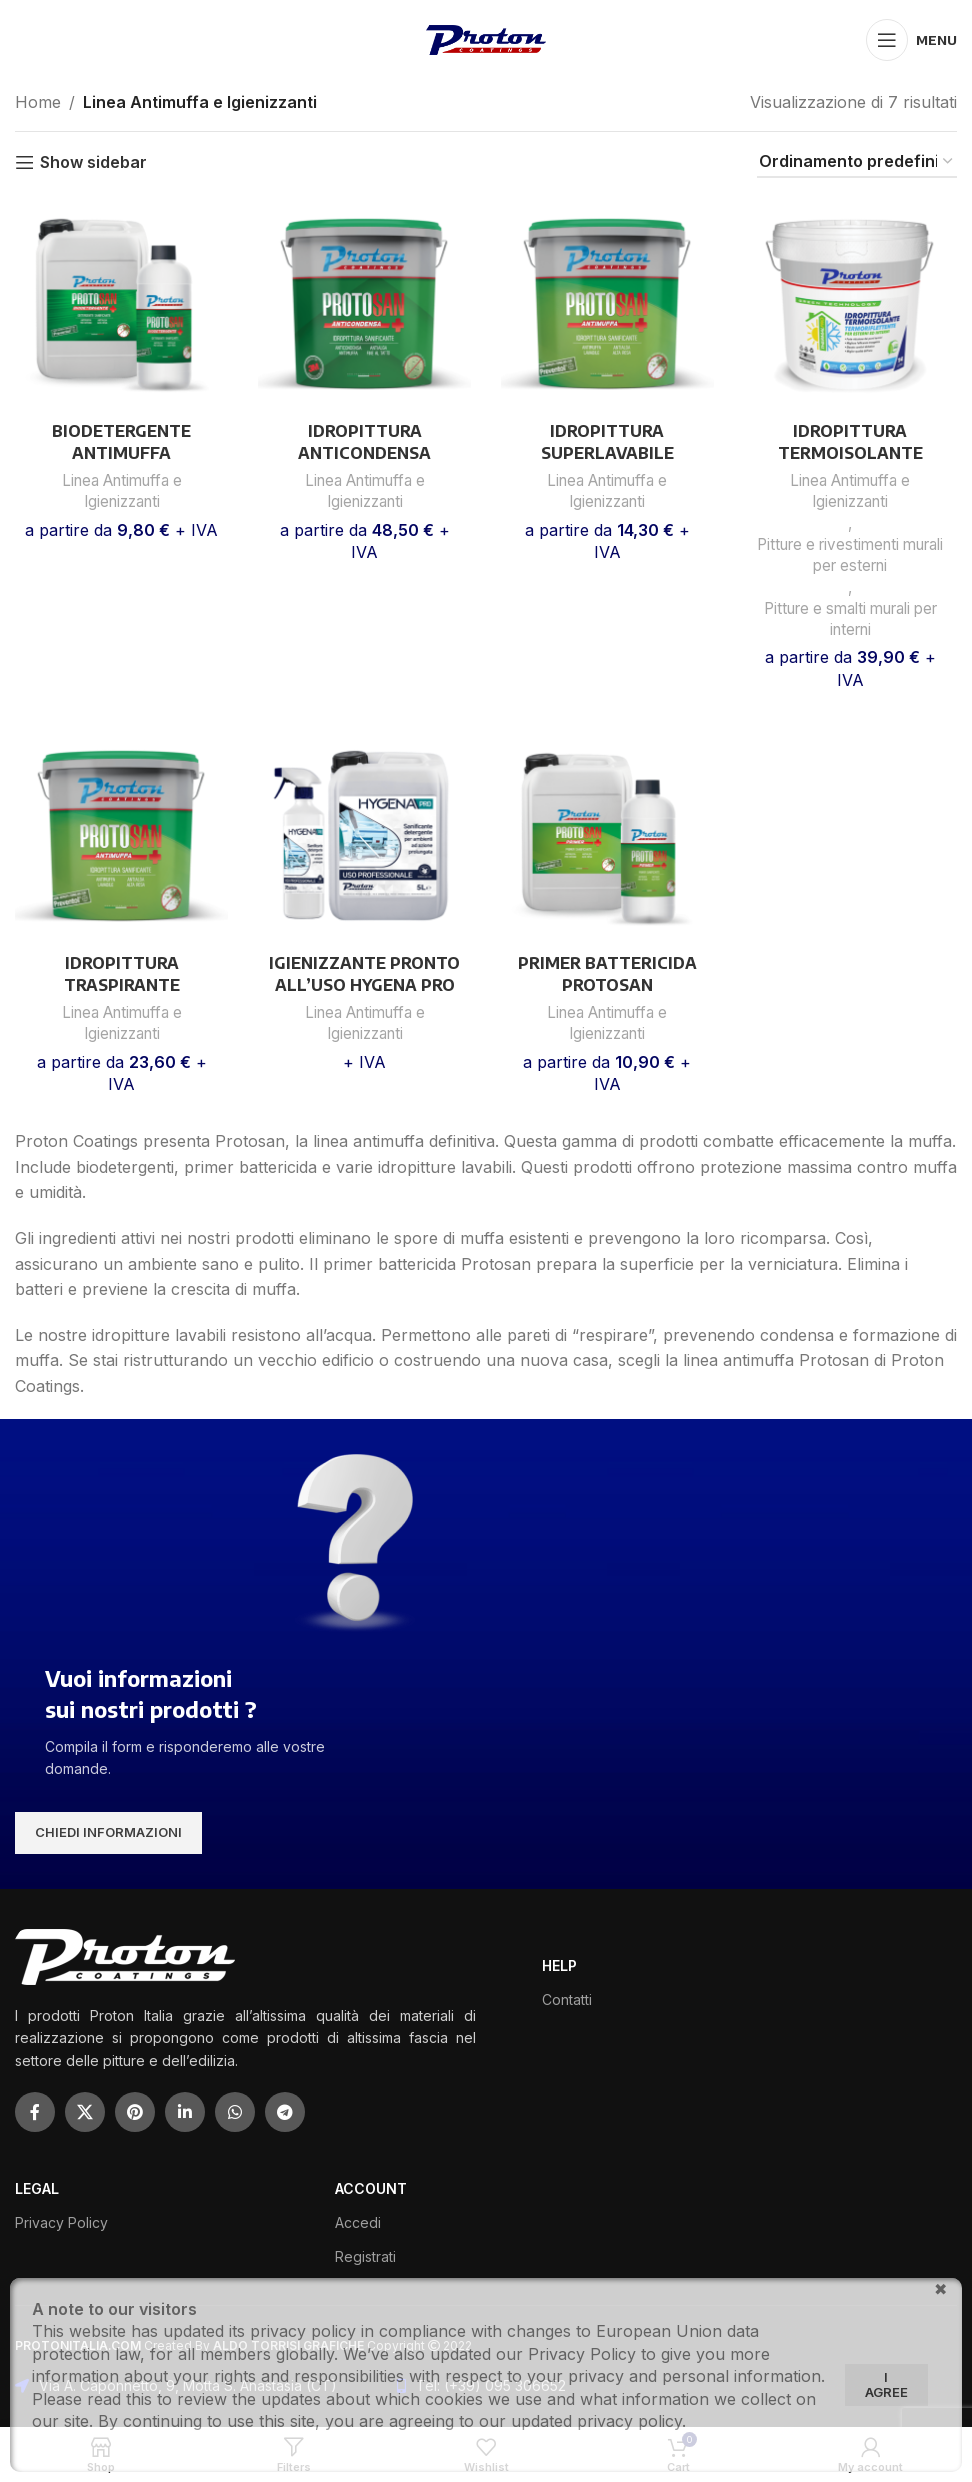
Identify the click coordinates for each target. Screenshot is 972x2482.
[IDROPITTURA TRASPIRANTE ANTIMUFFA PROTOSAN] (121, 836)
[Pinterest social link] (135, 2112)
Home (38, 102)
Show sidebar (93, 162)
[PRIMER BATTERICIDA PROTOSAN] (607, 836)
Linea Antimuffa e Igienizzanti (122, 491)
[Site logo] (486, 38)
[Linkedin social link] (185, 2112)
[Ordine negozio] (857, 162)
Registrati (365, 2256)
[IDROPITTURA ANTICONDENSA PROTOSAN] (364, 304)
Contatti (567, 1999)
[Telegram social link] (285, 2112)
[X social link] (85, 2112)
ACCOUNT (371, 2188)
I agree (886, 2385)
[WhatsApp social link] (235, 2112)
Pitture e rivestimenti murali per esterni (851, 555)
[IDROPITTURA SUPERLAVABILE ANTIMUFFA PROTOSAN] (607, 304)
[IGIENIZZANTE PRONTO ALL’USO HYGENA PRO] (364, 836)
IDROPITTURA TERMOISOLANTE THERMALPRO (850, 453)
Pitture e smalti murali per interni (850, 619)
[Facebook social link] (35, 2112)
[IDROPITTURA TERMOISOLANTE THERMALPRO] (850, 304)
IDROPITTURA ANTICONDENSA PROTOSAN (364, 453)
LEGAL (37, 2188)
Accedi (358, 2222)
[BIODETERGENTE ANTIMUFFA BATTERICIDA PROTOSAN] (121, 304)
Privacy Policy (61, 2222)
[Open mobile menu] (911, 40)
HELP (559, 1965)
